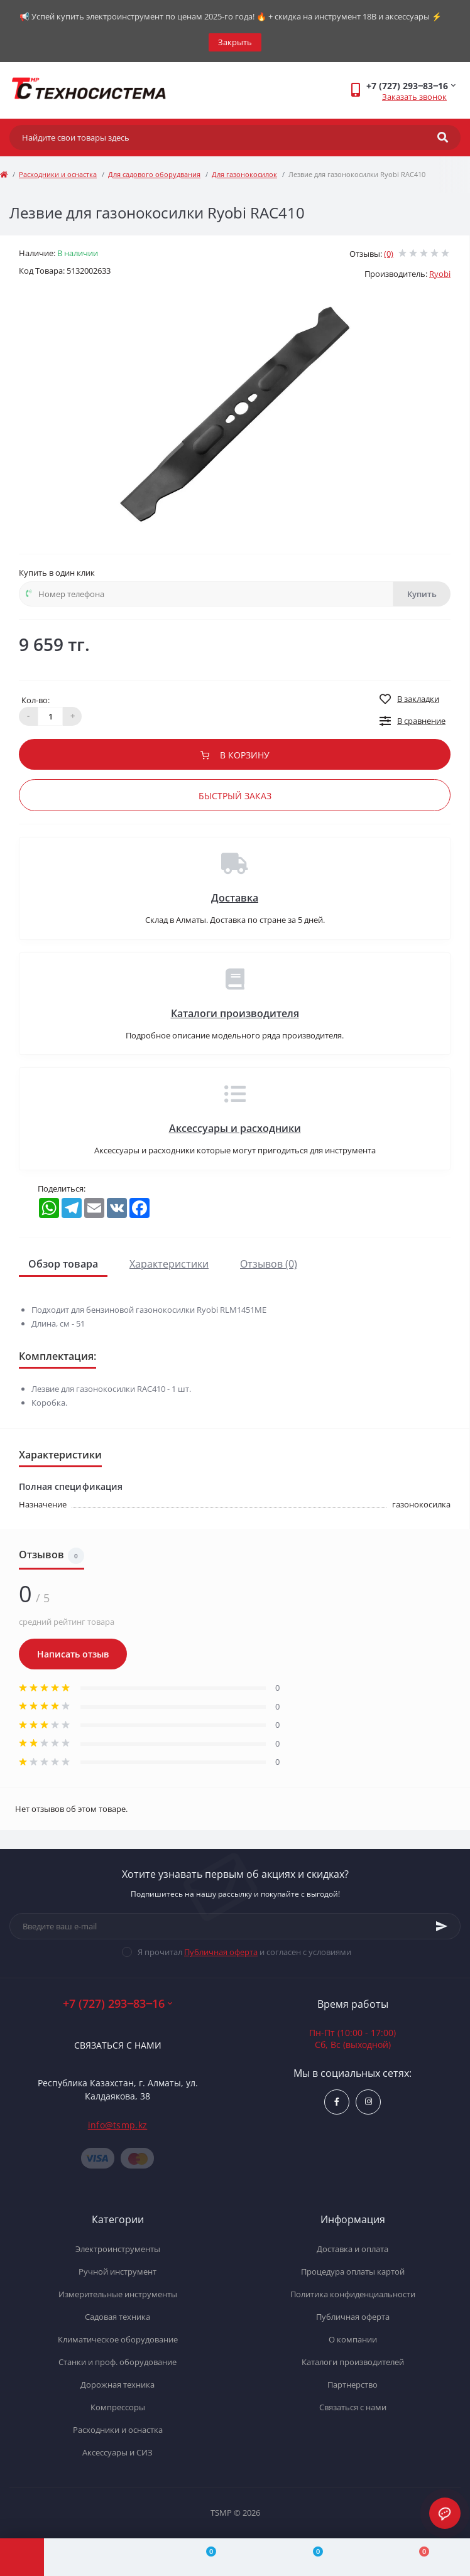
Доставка (234, 898)
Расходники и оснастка (58, 174)
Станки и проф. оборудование (117, 2362)
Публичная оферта (221, 1952)
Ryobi (440, 273)
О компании (353, 2339)
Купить (422, 594)
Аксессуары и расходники (235, 1128)
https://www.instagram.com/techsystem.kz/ (368, 2102)
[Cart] (417, 2557)
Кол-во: (35, 700)
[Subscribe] (442, 1926)
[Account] (97, 2557)
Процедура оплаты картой (353, 2271)
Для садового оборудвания (154, 174)
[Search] (443, 137)
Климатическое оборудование (118, 2339)
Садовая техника (117, 2316)
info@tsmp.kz (118, 2125)
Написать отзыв (73, 1654)
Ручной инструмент (117, 2271)
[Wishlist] (310, 2557)
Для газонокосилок (244, 174)
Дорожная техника (117, 2384)
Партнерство (352, 2384)
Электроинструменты (117, 2249)
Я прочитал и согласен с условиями (244, 1952)
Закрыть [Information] (235, 42)
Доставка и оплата (352, 2249)
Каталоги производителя (235, 1013)
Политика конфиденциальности (352, 2294)
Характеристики (169, 1264)
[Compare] (204, 2557)
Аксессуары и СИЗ (117, 2452)
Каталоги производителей (353, 2362)
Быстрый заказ (235, 796)
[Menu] (22, 2557)
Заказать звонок (414, 97)
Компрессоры (117, 2407)
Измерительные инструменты (117, 2294)
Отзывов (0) (268, 1264)
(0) (388, 253)
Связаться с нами (117, 2045)
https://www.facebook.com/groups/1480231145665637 (336, 2102)
